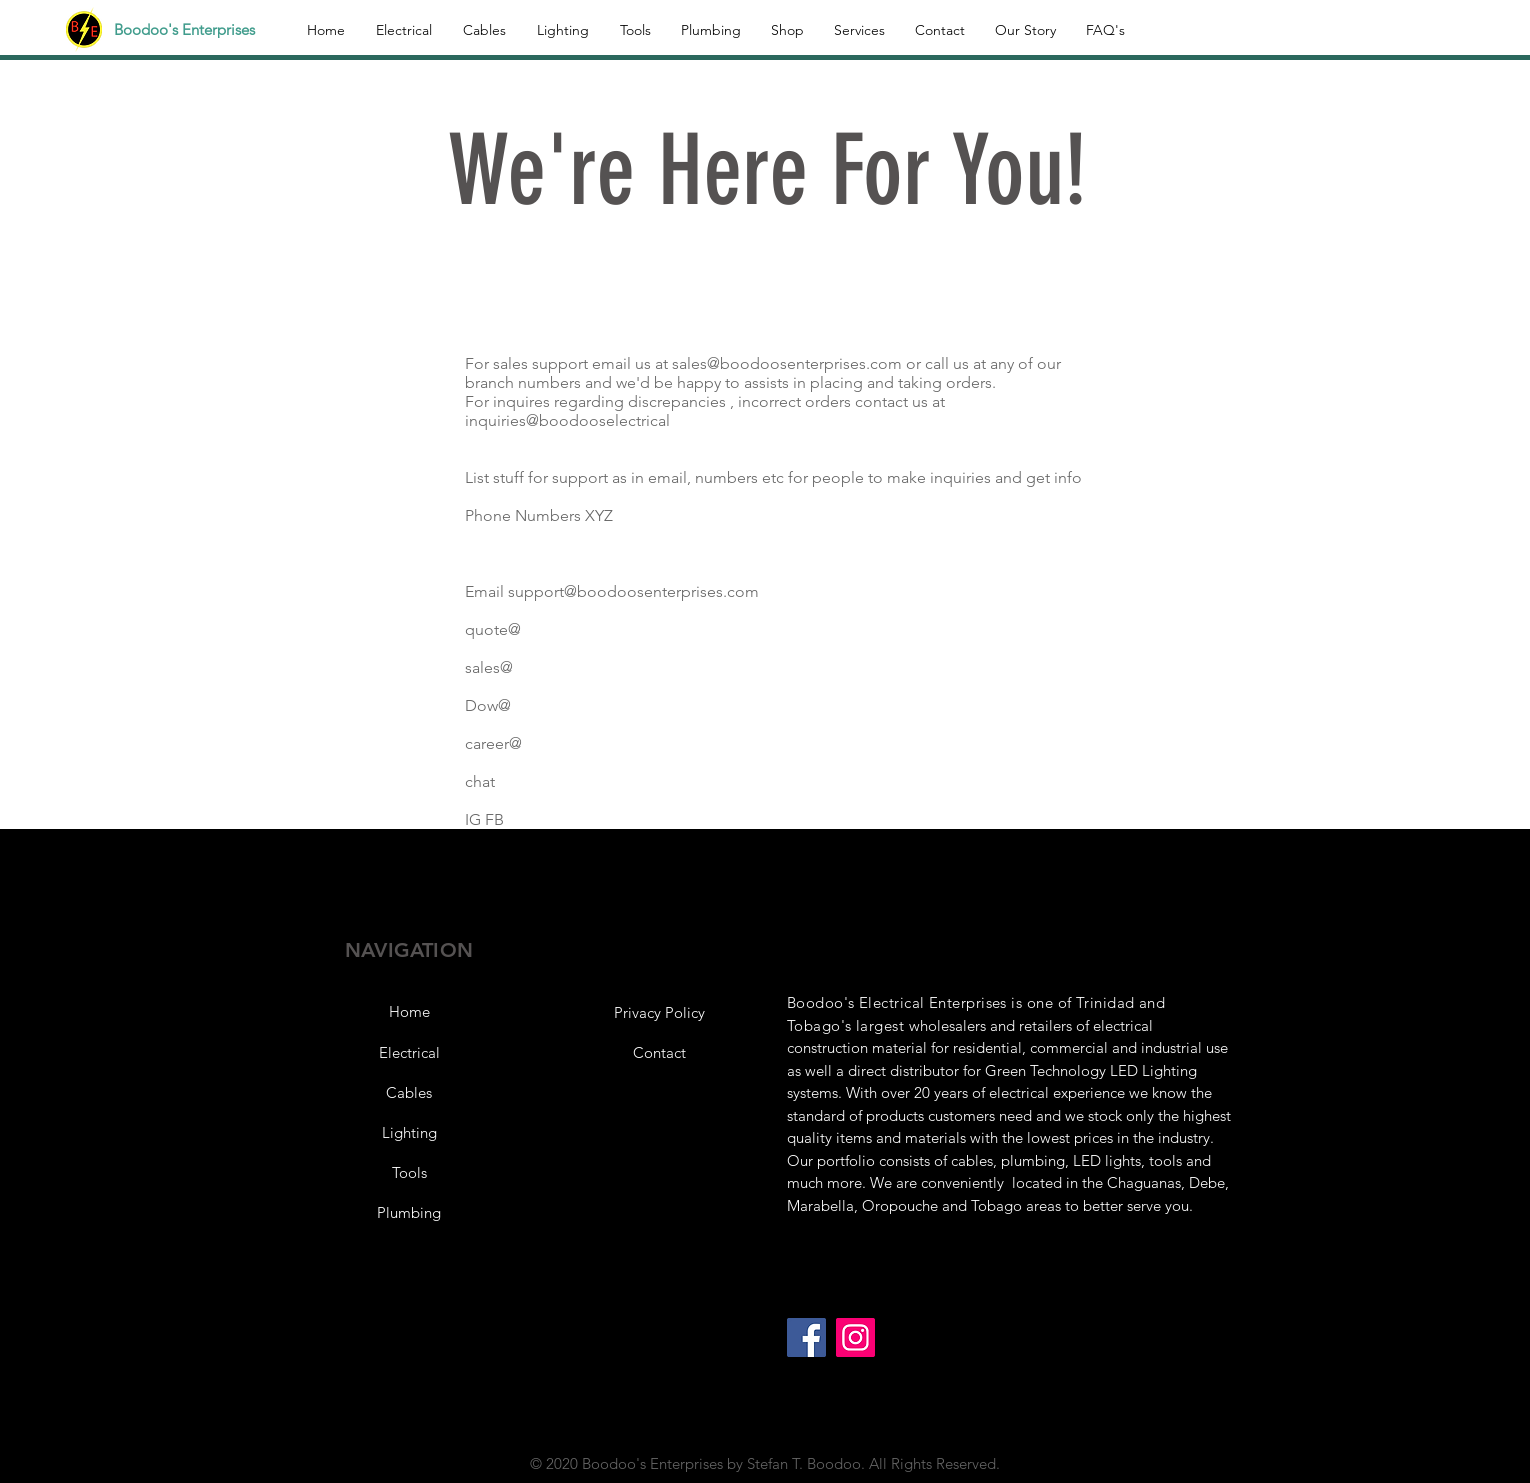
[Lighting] (409, 1132)
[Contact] (659, 1052)
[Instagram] (855, 1337)
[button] (659, 1012)
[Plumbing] (409, 1212)
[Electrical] (409, 1052)
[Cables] (409, 1092)
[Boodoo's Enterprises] (195, 29)
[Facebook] (806, 1337)
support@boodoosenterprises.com (633, 591)
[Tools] (409, 1172)
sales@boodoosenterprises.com (787, 363)
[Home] (409, 1011)
